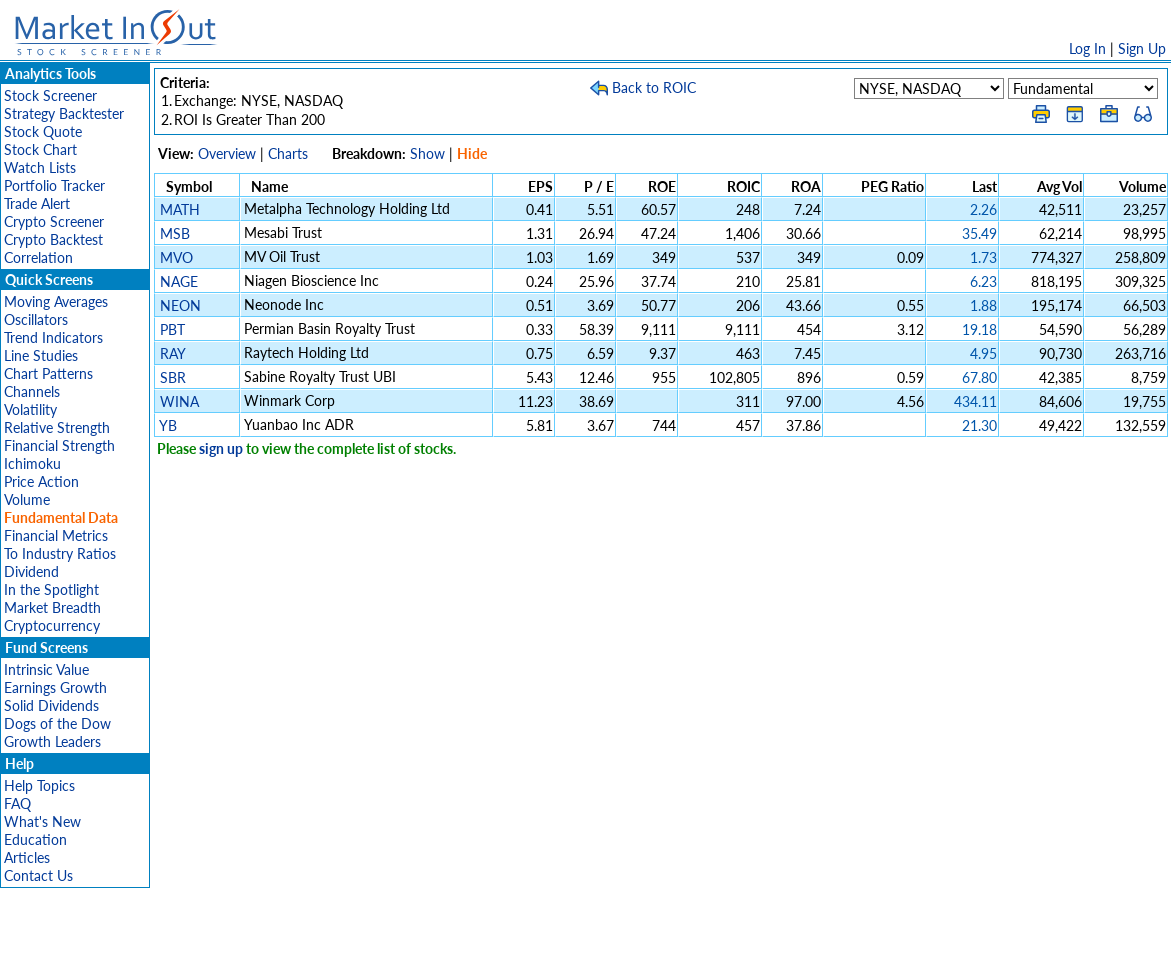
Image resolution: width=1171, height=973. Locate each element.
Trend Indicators (53, 337)
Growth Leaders (52, 741)
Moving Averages (56, 301)
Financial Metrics (56, 535)
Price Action (41, 481)
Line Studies (41, 355)
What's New (42, 821)
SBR (173, 377)
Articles (27, 857)
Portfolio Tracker (54, 185)
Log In (1087, 48)
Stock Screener (50, 95)
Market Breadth (52, 607)
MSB (175, 233)
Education (35, 839)
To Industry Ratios (60, 553)
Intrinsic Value (46, 669)
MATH (180, 209)
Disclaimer (357, 947)
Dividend (31, 571)
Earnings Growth (55, 687)
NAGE (179, 281)
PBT (172, 329)
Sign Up (1142, 48)
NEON (180, 305)
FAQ (17, 803)
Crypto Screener (54, 221)
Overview (227, 153)
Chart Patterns (48, 373)
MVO (176, 257)
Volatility (30, 409)
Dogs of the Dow (57, 723)
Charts (288, 153)
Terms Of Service (551, 947)
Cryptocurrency (52, 625)
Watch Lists (40, 167)
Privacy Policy (444, 947)
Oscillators (36, 319)
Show (427, 153)
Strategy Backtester (64, 113)
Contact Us (38, 875)
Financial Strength (59, 445)
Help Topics (39, 785)
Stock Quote (43, 131)
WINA (179, 401)
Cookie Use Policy (670, 947)
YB (168, 425)
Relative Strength (57, 427)
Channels (32, 391)
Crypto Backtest (53, 239)
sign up (221, 448)
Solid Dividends (51, 705)
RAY (172, 353)
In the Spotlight (51, 589)
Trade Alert (37, 203)
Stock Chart (40, 149)
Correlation (38, 257)
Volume (27, 499)
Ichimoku (32, 463)
